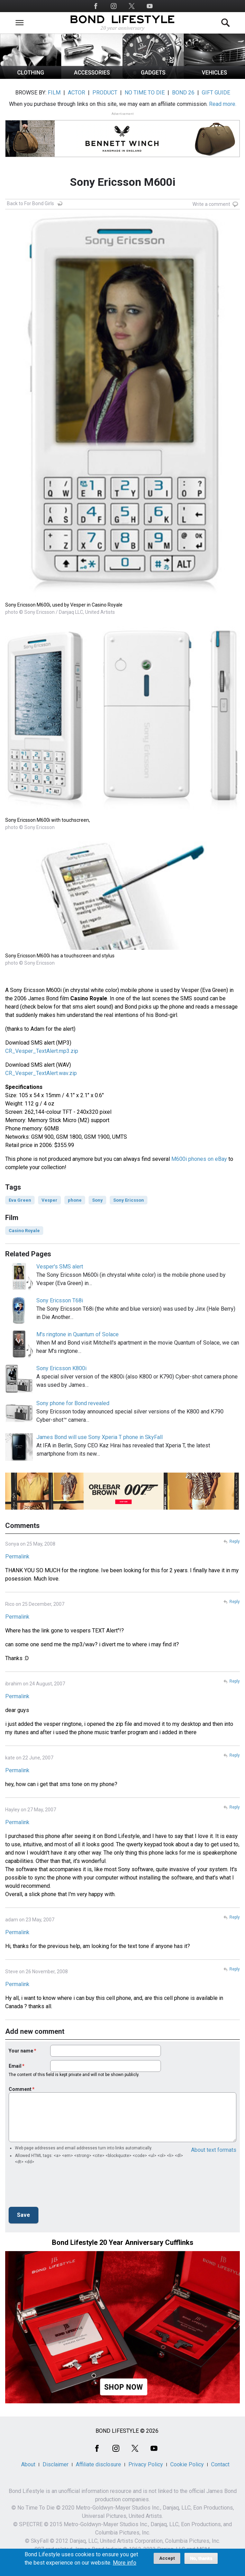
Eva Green (20, 1200)
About (28, 2464)
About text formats (213, 2150)
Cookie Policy (187, 2464)
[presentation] (61, 2187)
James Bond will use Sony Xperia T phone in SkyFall (99, 1437)
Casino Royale (24, 1230)
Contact (220, 2464)
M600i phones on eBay (199, 1159)
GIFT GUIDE (216, 92)
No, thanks (201, 2558)
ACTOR (76, 92)
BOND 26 (183, 92)
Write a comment (211, 204)
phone (75, 1200)
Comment (20, 2089)
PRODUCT (104, 92)
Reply (234, 1541)
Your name (21, 2051)
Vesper (49, 1200)
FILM (54, 92)
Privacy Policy (145, 2464)
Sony (97, 1200)
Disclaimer (56, 2464)
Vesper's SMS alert (59, 1266)
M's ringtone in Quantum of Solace (77, 1334)
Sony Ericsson (128, 1200)
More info (124, 2563)
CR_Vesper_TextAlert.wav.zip (41, 1073)
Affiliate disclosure (98, 2464)
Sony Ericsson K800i (61, 1368)
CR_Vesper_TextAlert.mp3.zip (41, 1051)
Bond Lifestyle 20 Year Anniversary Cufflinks (122, 2242)
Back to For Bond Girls (30, 203)
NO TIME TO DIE (145, 92)
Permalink (17, 1556)
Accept (167, 2558)
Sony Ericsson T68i (59, 1300)
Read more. (222, 104)
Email (15, 2066)
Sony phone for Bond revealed (72, 1403)
